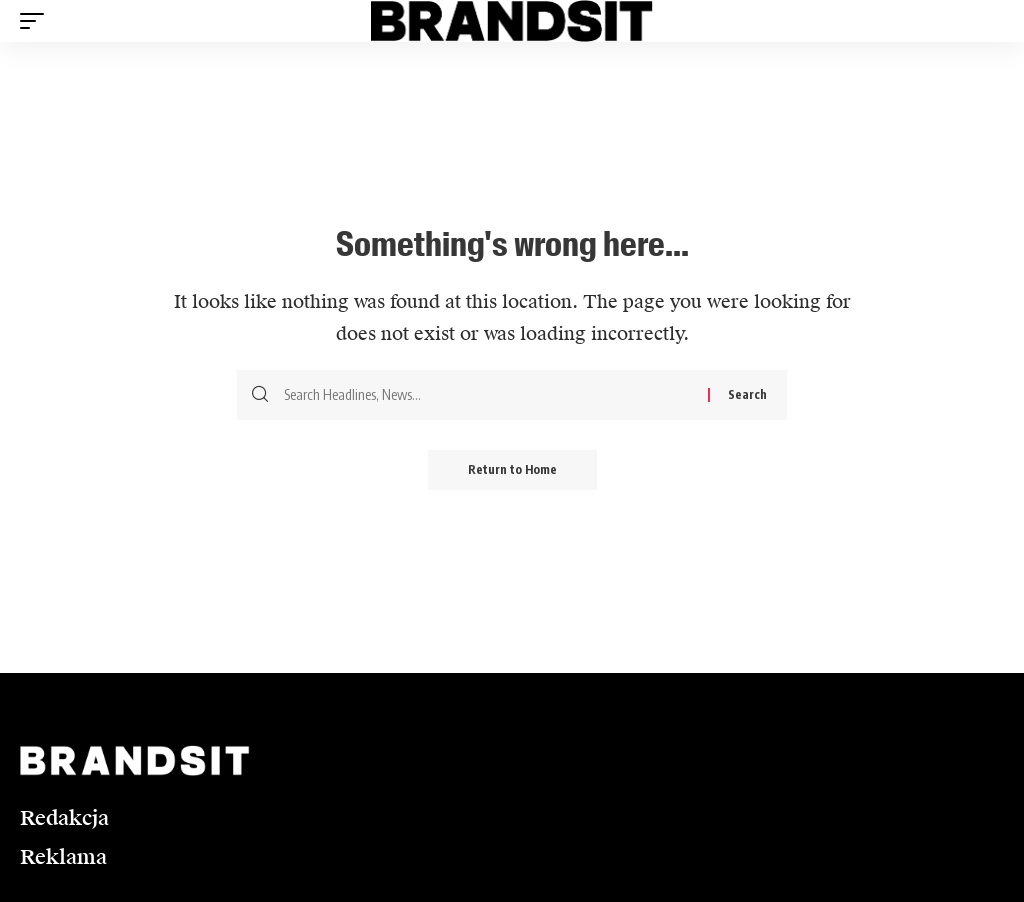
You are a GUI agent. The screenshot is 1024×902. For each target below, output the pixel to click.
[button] (37, 21)
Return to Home (512, 469)
